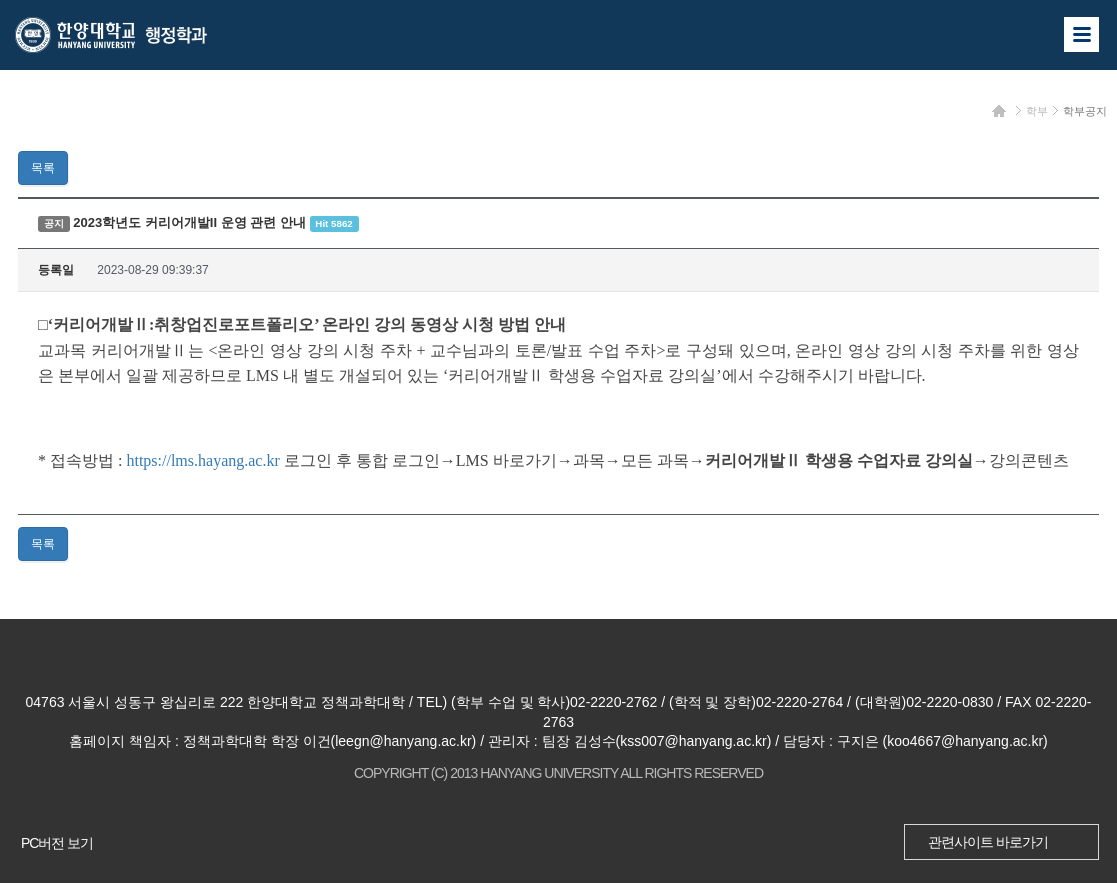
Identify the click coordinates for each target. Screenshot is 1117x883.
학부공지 (1085, 111)
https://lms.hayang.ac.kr (202, 460)
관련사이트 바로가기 (988, 842)
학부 (1037, 111)
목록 (43, 168)
